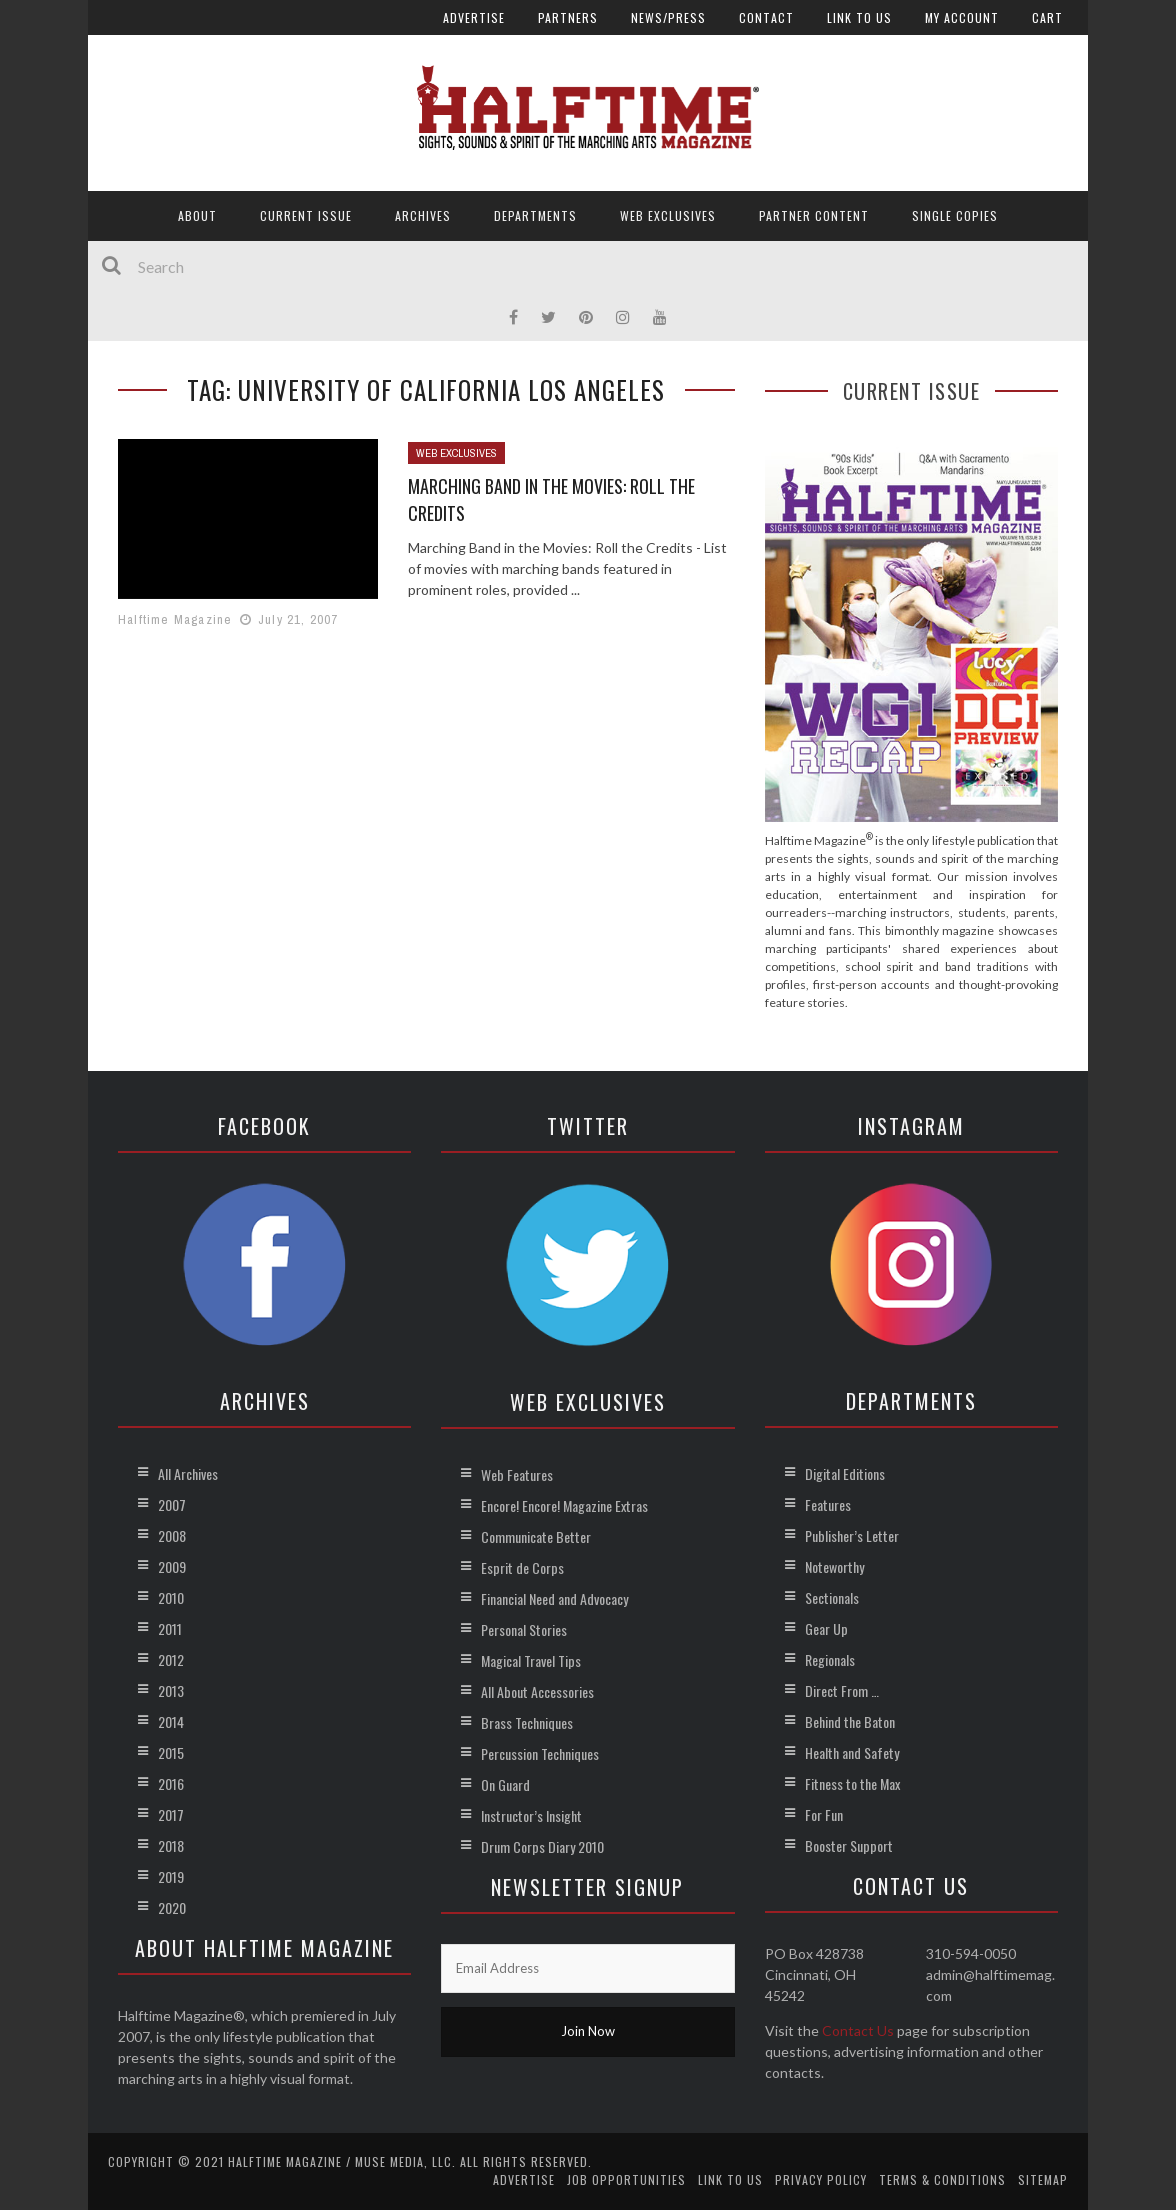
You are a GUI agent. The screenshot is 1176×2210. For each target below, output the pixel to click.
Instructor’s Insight (531, 1815)
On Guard (505, 1784)
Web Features (517, 1474)
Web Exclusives (668, 215)
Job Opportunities (626, 2179)
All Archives (188, 1473)
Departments (535, 215)
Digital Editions (845, 1473)
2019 (171, 1876)
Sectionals (832, 1597)
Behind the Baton (850, 1721)
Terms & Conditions (942, 2179)
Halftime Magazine (175, 619)
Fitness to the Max (852, 1783)
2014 (171, 1721)
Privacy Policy (821, 2179)
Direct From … (842, 1690)
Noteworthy (834, 1566)
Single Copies (955, 215)
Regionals (830, 1659)
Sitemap (1043, 2179)
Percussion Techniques (540, 1753)
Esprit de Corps (522, 1567)
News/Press (668, 17)
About (197, 215)
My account (962, 17)
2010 (171, 1597)
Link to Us (859, 17)
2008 (172, 1535)
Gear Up (826, 1628)
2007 (172, 1504)
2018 (171, 1845)
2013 (171, 1690)
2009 (172, 1566)
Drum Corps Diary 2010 (542, 1846)
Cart (1047, 17)
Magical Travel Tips (531, 1660)
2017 (171, 1814)
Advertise (474, 17)
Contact (766, 17)
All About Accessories (537, 1691)
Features (828, 1504)
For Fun (824, 1814)
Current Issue (306, 215)
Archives (423, 215)
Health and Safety (852, 1752)
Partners (568, 17)
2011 (170, 1628)
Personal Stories (524, 1629)
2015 (171, 1752)
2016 (171, 1783)
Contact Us (858, 2030)
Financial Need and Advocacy (554, 1598)
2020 (172, 1907)
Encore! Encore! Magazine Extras (564, 1505)
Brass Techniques (527, 1722)
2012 (171, 1659)
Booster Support (849, 1845)
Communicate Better (536, 1536)
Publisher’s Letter (852, 1535)
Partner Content (814, 215)
